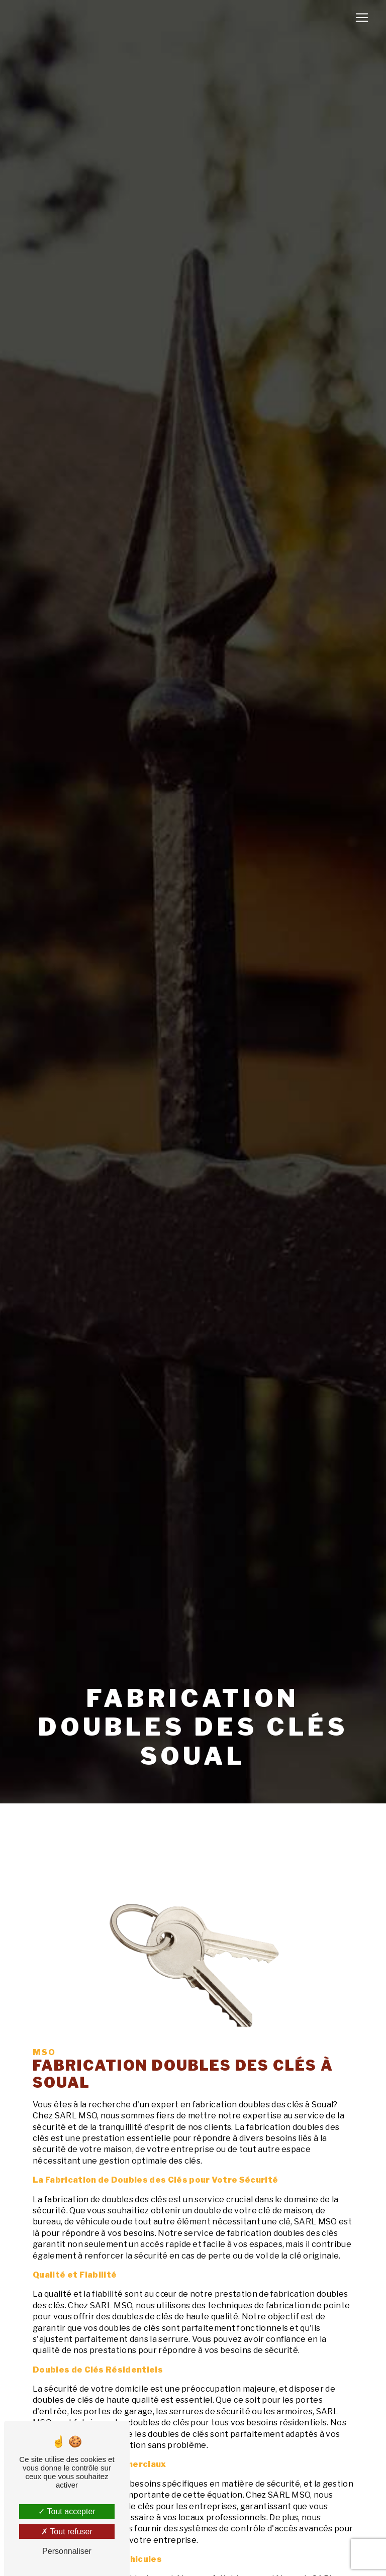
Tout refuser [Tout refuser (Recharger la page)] (66, 2531)
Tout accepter (66, 2511)
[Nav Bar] (362, 18)
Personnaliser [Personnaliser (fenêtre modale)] (66, 2551)
